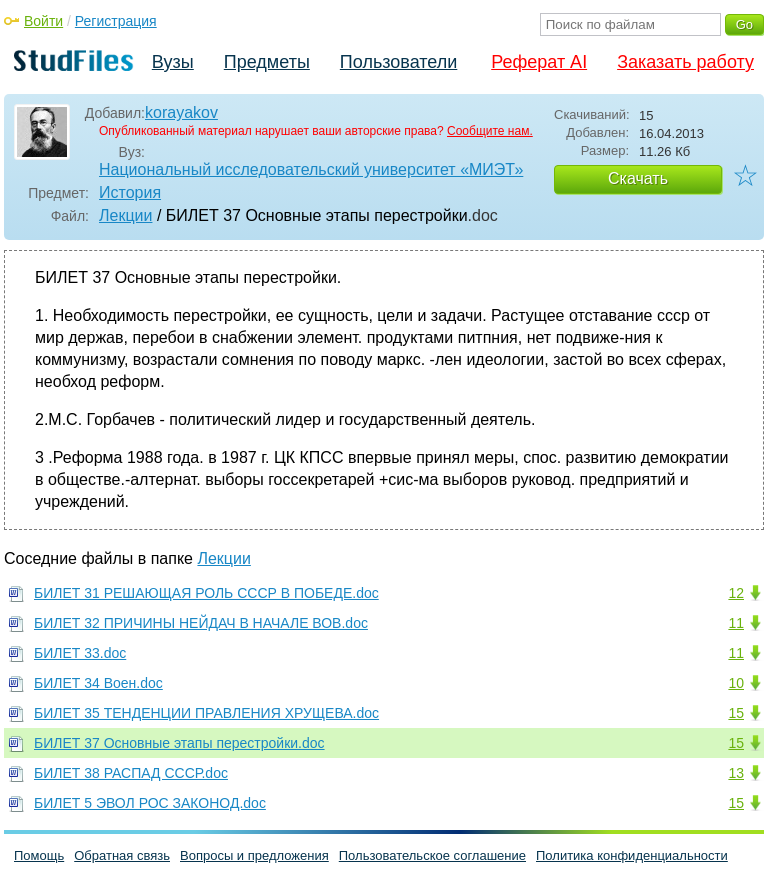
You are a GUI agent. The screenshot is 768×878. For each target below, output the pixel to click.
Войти (43, 21)
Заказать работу (685, 62)
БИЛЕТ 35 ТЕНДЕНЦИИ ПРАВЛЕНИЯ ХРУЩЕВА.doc (206, 713)
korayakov (181, 112)
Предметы (267, 62)
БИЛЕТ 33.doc (80, 653)
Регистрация (116, 21)
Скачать (638, 178)
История (130, 192)
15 (736, 713)
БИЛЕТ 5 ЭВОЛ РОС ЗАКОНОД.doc (150, 803)
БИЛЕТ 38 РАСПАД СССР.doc (131, 773)
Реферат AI (539, 62)
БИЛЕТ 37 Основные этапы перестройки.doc (179, 743)
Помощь (39, 855)
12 (736, 593)
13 (736, 773)
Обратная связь (122, 855)
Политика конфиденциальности (632, 855)
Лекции (125, 215)
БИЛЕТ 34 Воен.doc (98, 683)
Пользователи (398, 62)
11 (736, 623)
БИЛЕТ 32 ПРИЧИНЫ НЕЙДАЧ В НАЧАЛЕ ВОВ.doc (201, 623)
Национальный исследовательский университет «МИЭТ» (311, 169)
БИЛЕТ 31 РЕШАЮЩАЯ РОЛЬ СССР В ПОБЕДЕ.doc (206, 593)
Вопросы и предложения (254, 855)
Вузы (173, 62)
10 (736, 683)
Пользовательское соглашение (432, 855)
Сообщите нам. (490, 131)
